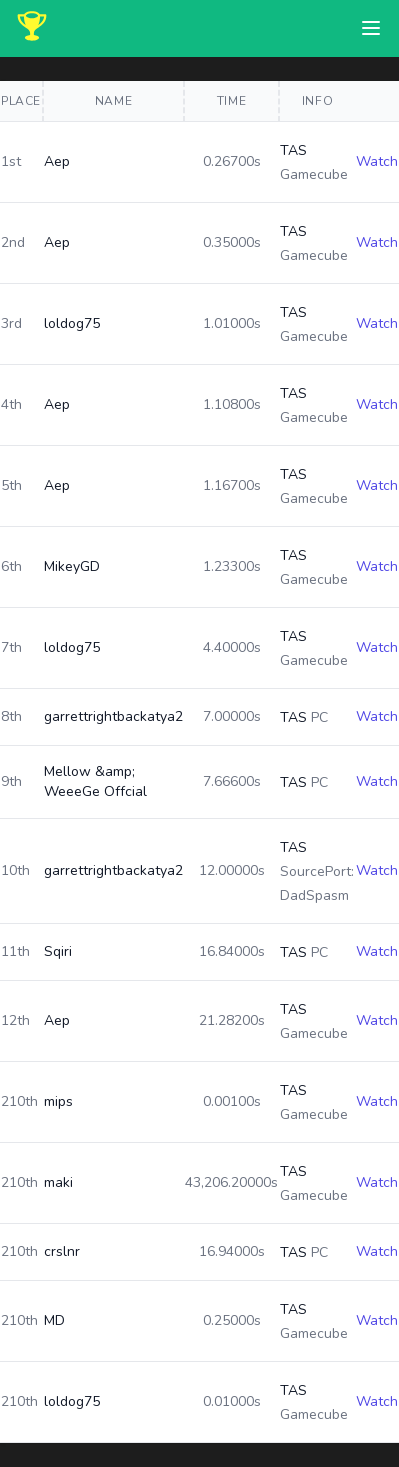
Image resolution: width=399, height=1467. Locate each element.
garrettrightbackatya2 (113, 716)
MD (54, 1320)
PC (319, 717)
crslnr (62, 1251)
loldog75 (72, 323)
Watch (377, 161)
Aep (57, 161)
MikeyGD (72, 566)
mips (58, 1101)
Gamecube (314, 174)
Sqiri (58, 951)
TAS (293, 150)
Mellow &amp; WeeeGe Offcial (95, 781)
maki (58, 1182)
